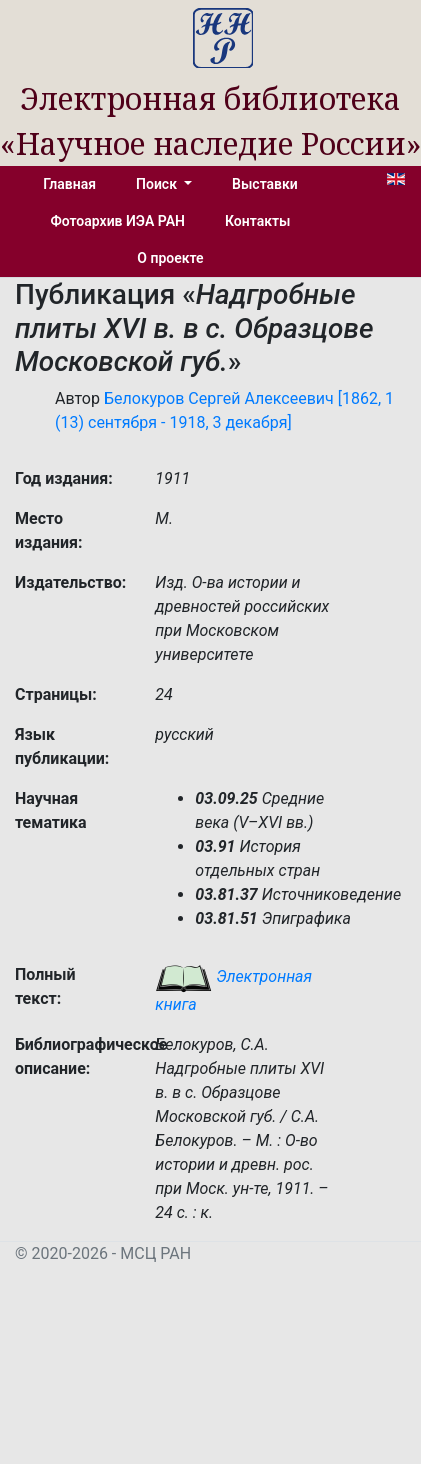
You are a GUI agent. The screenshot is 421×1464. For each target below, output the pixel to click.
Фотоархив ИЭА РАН (118, 221)
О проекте (170, 258)
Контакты (257, 221)
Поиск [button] (158, 184)
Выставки (265, 184)
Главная (69, 184)
